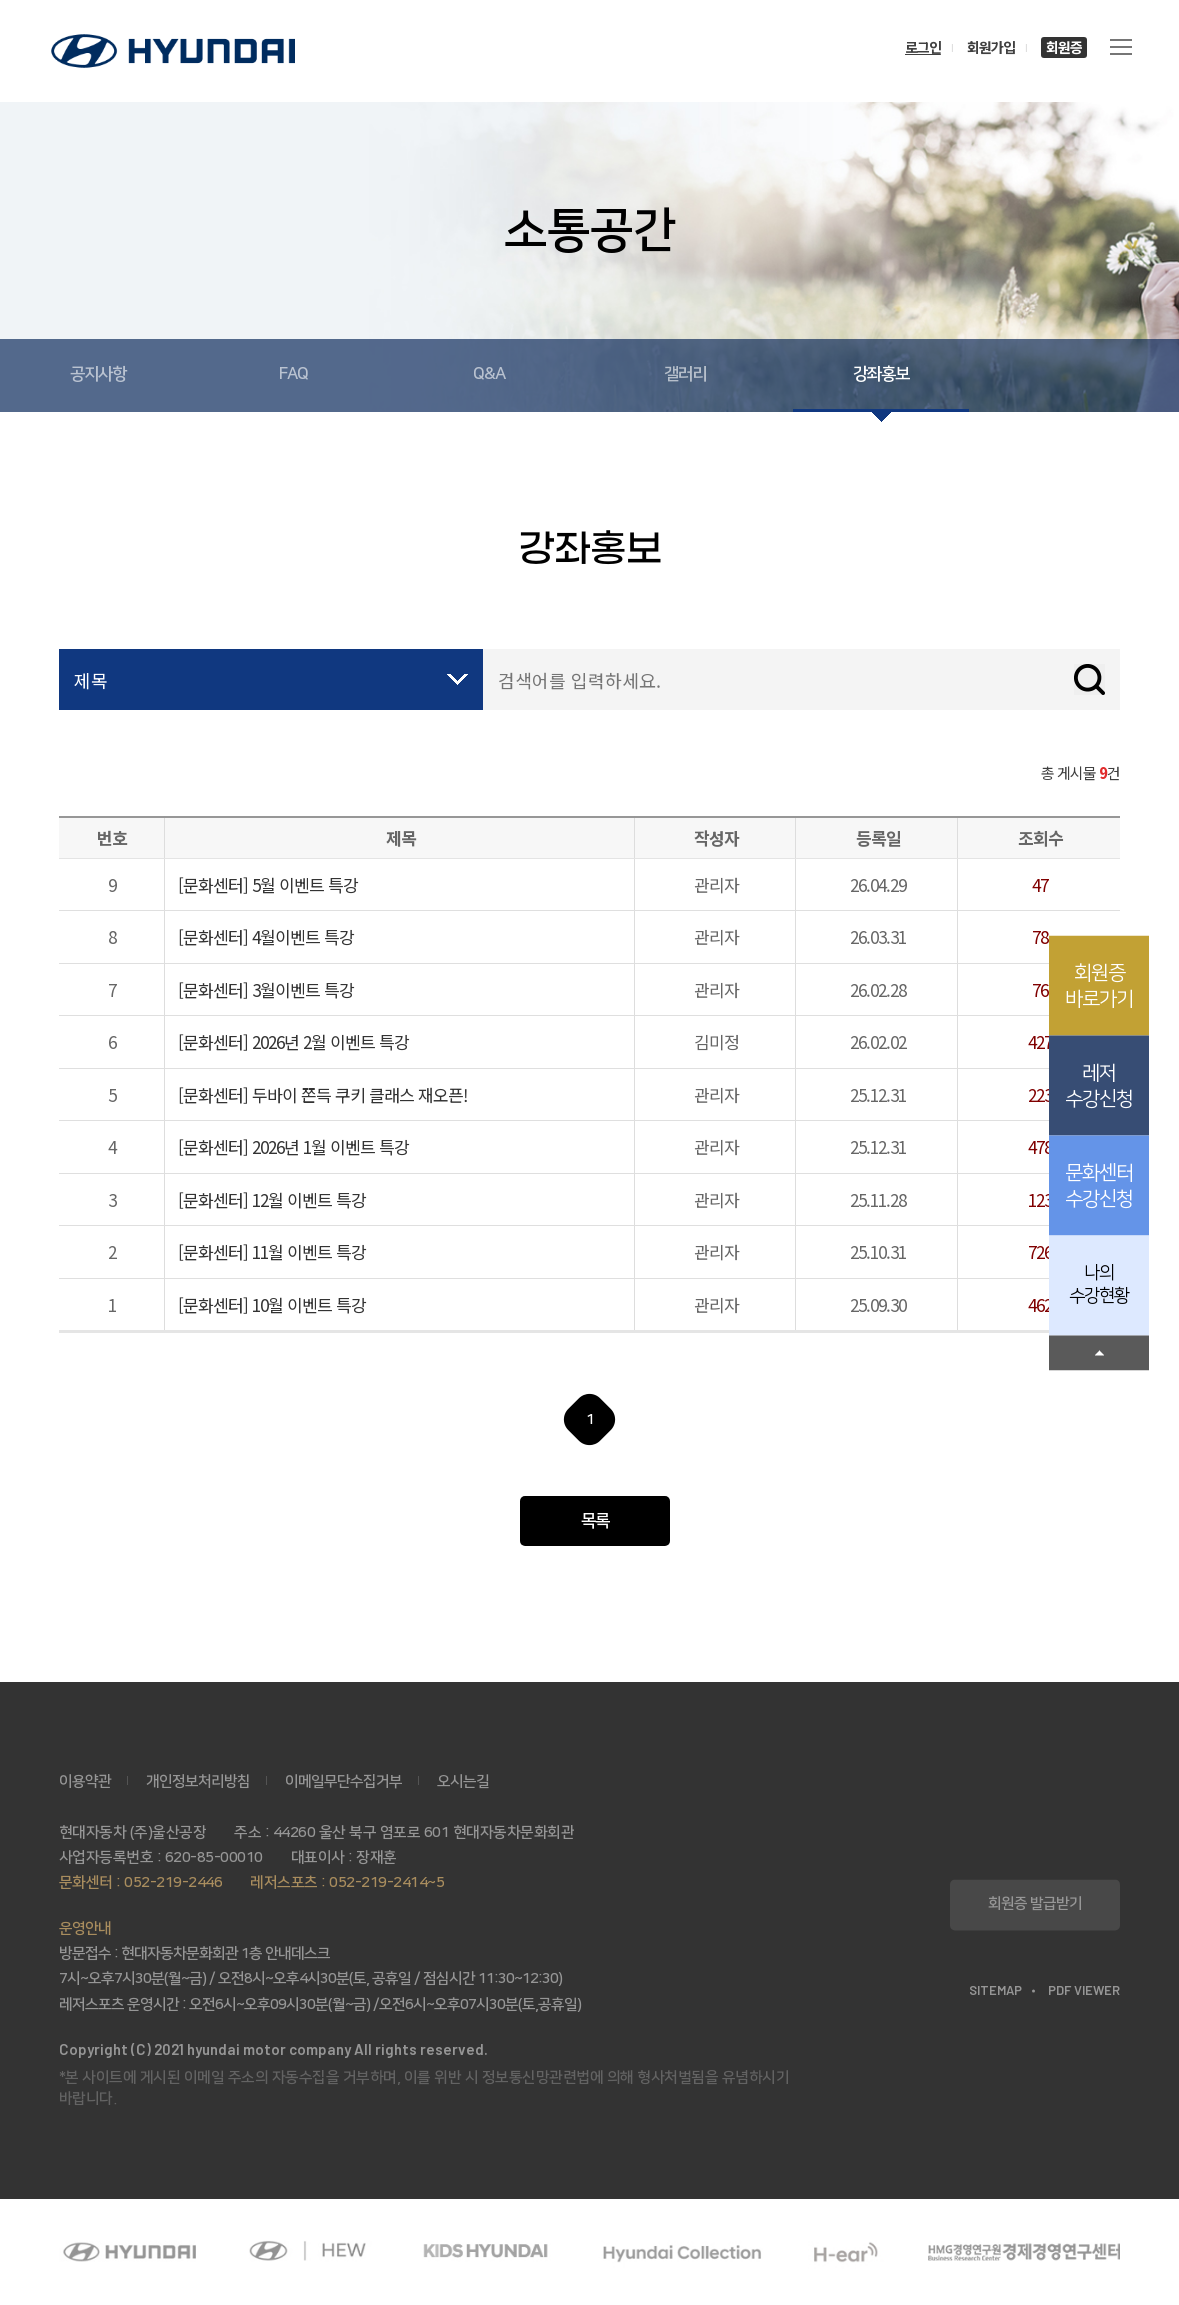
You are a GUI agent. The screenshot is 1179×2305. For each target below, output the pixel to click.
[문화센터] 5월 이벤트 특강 (268, 884)
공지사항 (98, 374)
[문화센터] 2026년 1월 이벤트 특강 (293, 1146)
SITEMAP (995, 1991)
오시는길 (463, 1781)
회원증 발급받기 (1035, 1904)
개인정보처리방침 (198, 1781)
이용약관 (85, 1781)
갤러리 (685, 374)
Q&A (489, 374)
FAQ (293, 374)
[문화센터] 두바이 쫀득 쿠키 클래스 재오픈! (322, 1094)
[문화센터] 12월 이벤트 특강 (272, 1199)
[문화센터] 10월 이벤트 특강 (272, 1304)
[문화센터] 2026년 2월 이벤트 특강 (293, 1041)
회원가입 (991, 47)
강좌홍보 (881, 374)
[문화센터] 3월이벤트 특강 (266, 989)
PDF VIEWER (1084, 1991)
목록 (595, 1521)
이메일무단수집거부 (343, 1781)
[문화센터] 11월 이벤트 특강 (272, 1251)
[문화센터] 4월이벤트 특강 (266, 936)
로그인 (923, 47)
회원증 (1064, 47)
